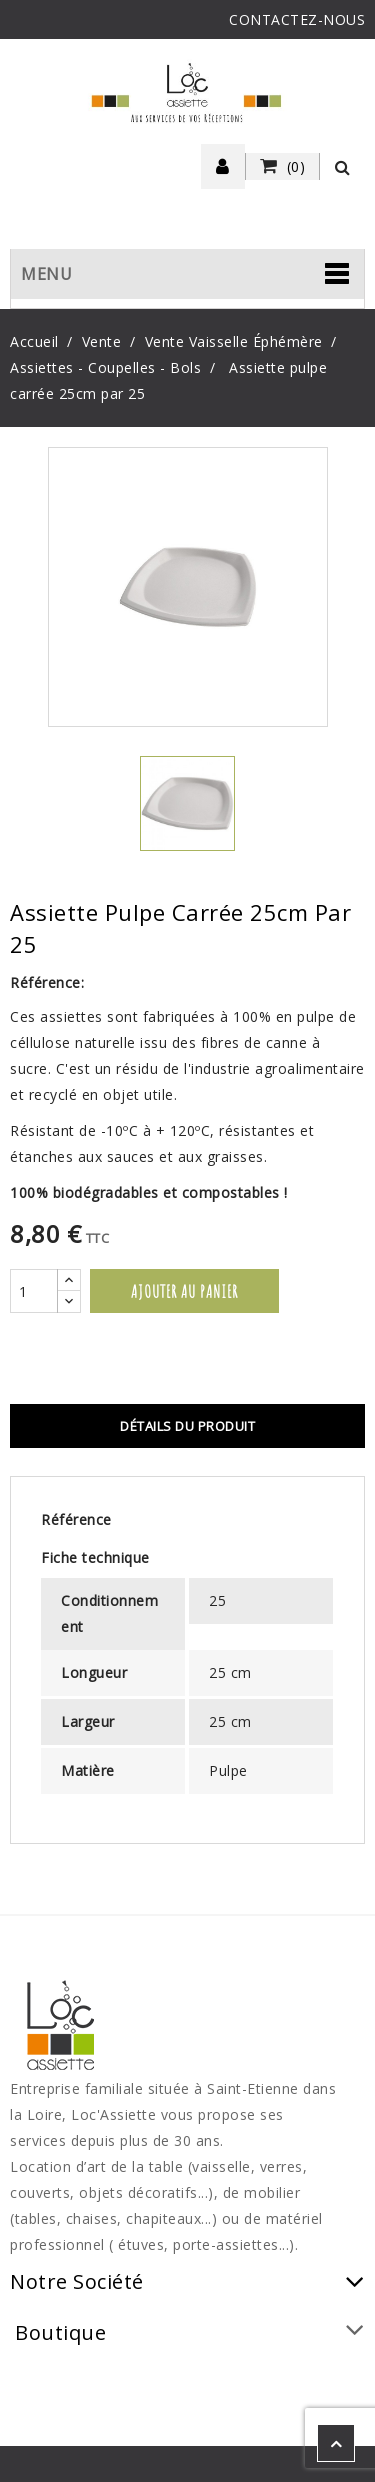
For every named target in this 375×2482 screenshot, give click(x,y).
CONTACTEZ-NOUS (297, 19)
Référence (76, 1519)
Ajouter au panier (184, 1291)
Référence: (47, 982)
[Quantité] (34, 1291)
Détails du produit (187, 1426)
